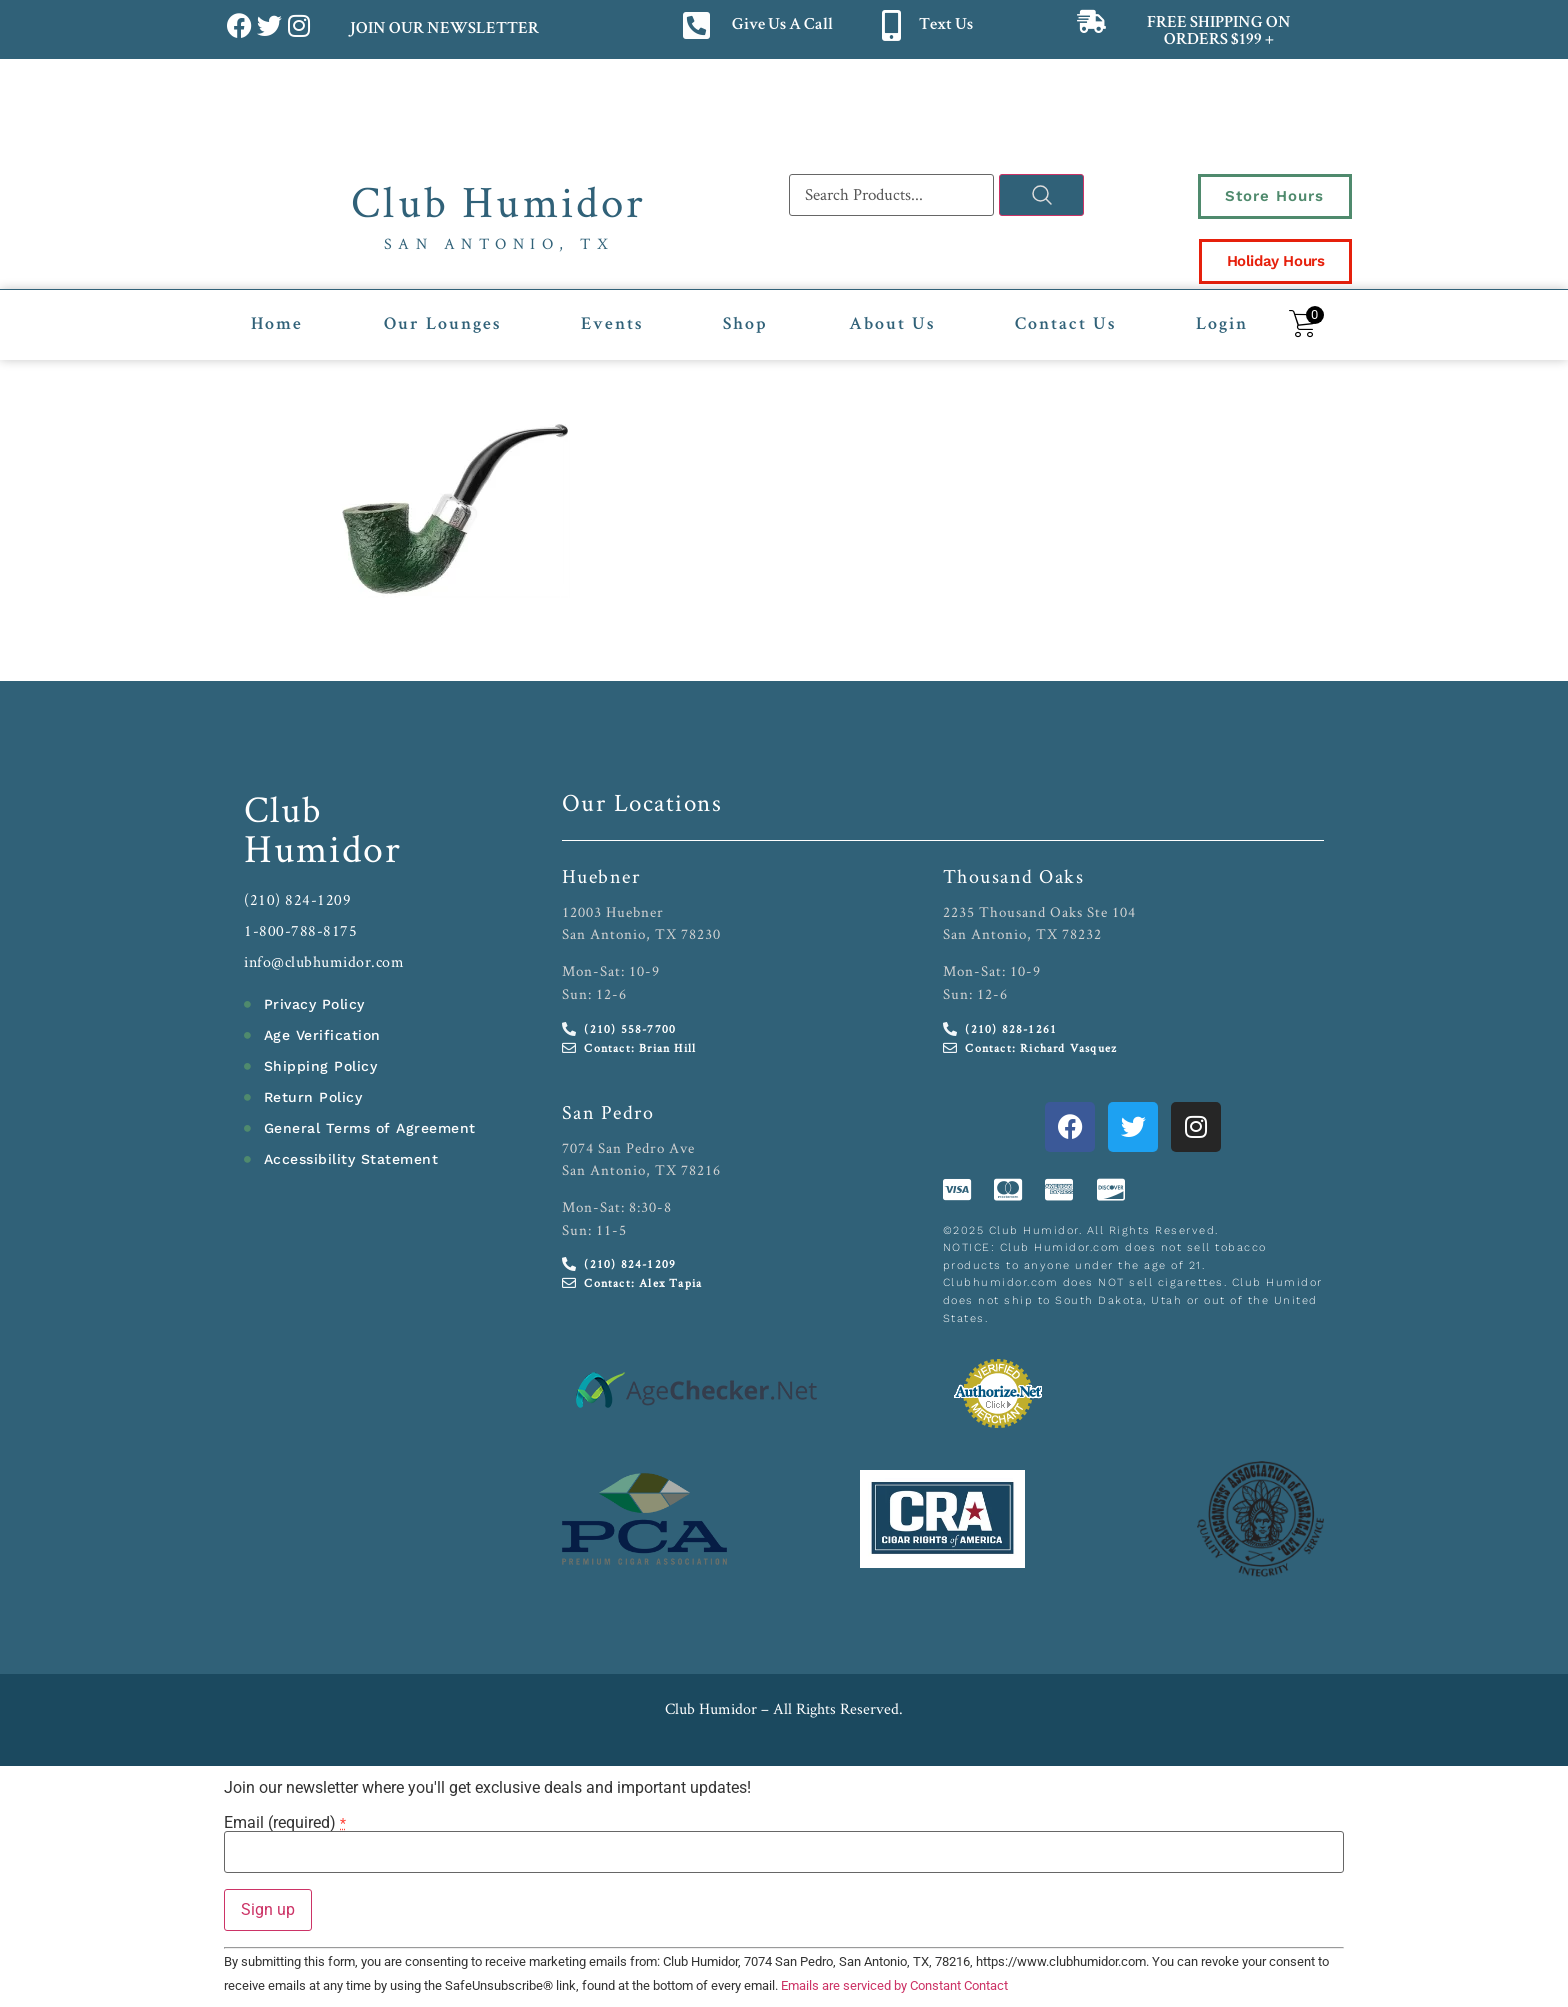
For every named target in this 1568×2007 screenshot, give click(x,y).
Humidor (323, 848)
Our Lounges (442, 325)
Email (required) (285, 1822)
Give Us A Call (782, 25)
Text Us (946, 25)
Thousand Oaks (1014, 876)
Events (612, 325)
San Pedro (608, 1111)
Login (1222, 325)
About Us (892, 325)
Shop (745, 325)
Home (277, 325)
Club (283, 808)
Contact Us (1065, 325)
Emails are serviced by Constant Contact (894, 1985)
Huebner (601, 876)
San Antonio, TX (499, 243)
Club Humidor (498, 201)
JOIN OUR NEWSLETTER (443, 29)
